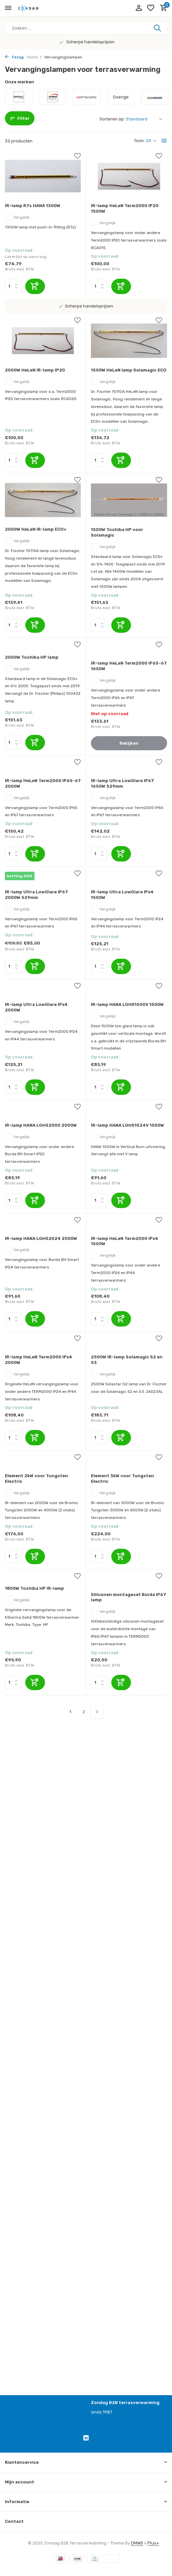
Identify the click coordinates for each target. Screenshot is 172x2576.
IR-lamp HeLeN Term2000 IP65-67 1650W (129, 666)
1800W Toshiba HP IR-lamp (34, 1588)
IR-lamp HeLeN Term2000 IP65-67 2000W (43, 783)
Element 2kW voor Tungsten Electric (36, 1478)
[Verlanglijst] (150, 8)
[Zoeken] (86, 27)
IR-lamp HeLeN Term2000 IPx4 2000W (38, 1359)
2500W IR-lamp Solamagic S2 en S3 (126, 1359)
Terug (14, 57)
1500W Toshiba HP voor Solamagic (117, 532)
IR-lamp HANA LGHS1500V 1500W (127, 1004)
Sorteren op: (112, 119)
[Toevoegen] (35, 286)
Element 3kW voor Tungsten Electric (122, 1478)
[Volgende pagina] (96, 1711)
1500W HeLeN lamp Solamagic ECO (128, 370)
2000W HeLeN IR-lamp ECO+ (36, 529)
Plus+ (153, 2543)
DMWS (137, 2543)
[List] (164, 141)
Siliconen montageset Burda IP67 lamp (128, 1597)
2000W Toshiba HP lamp (31, 657)
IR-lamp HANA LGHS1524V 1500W (127, 1125)
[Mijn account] (139, 8)
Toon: (139, 140)
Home (34, 57)
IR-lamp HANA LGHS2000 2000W (41, 1125)
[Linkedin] (86, 2439)
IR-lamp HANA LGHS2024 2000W (41, 1238)
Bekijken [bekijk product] (129, 743)
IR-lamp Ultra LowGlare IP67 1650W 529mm (122, 783)
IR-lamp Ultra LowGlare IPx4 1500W (122, 894)
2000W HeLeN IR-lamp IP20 (35, 370)
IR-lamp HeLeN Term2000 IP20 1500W (125, 208)
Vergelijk (17, 217)
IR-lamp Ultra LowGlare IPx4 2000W (36, 1007)
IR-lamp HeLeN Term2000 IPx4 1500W (124, 1241)
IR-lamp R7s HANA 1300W (32, 205)
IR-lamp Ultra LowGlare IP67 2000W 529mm (36, 894)
